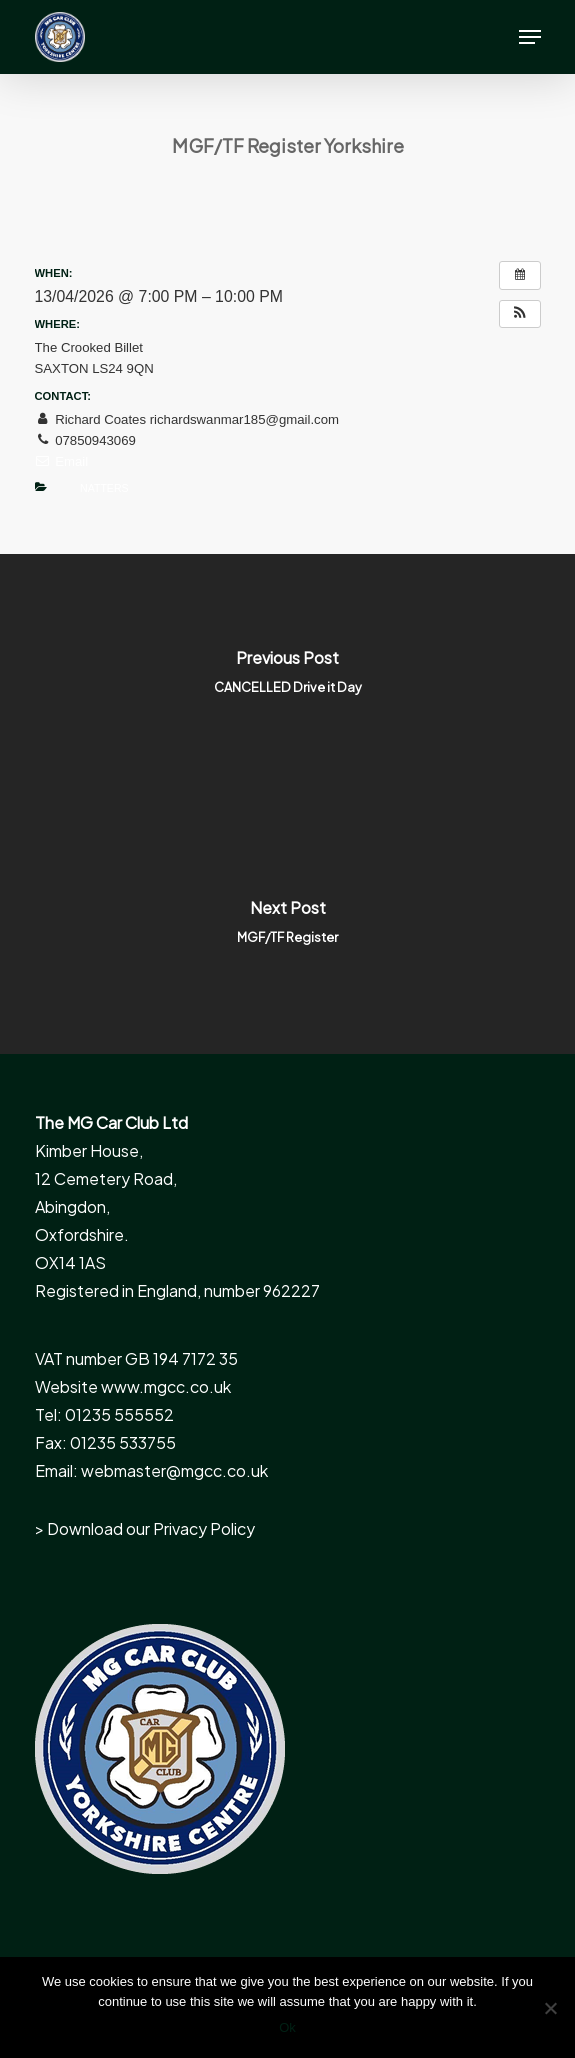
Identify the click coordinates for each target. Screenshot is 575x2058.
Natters (104, 488)
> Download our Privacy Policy (145, 1528)
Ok (287, 2027)
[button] (530, 37)
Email (62, 461)
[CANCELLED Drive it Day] (287, 679)
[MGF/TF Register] (287, 929)
